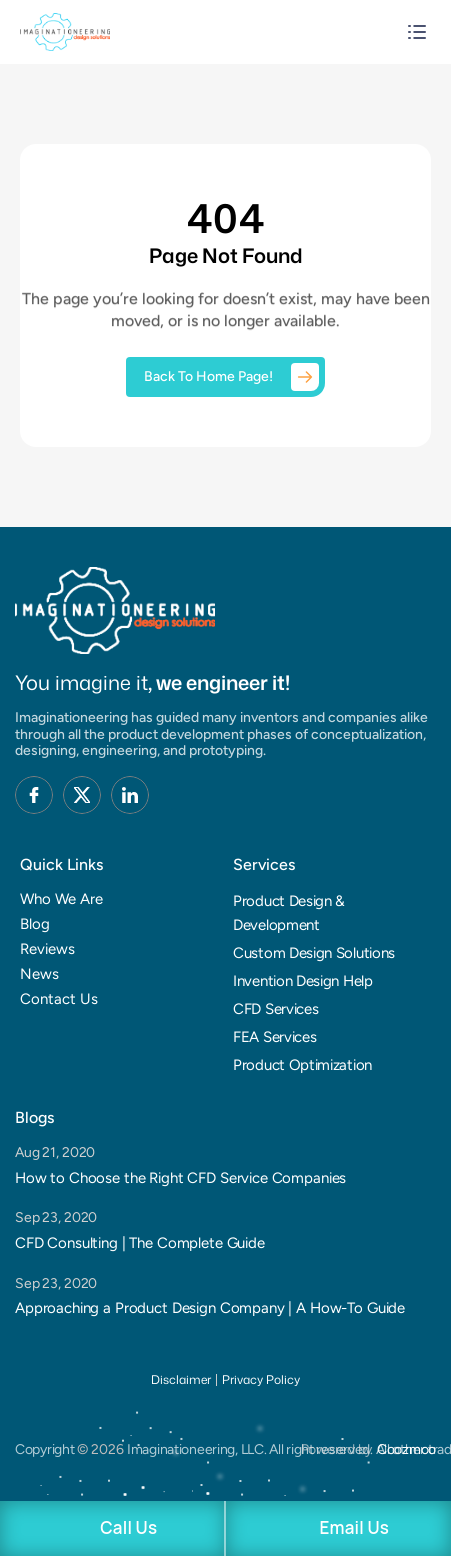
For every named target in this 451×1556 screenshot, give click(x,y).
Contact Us (59, 999)
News (39, 974)
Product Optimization (302, 1065)
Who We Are (61, 899)
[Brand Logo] (115, 610)
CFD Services (275, 1009)
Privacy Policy (261, 1379)
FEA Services (274, 1037)
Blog (35, 924)
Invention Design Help (303, 981)
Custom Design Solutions (314, 953)
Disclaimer (181, 1379)
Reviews (47, 949)
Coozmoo (406, 1449)
